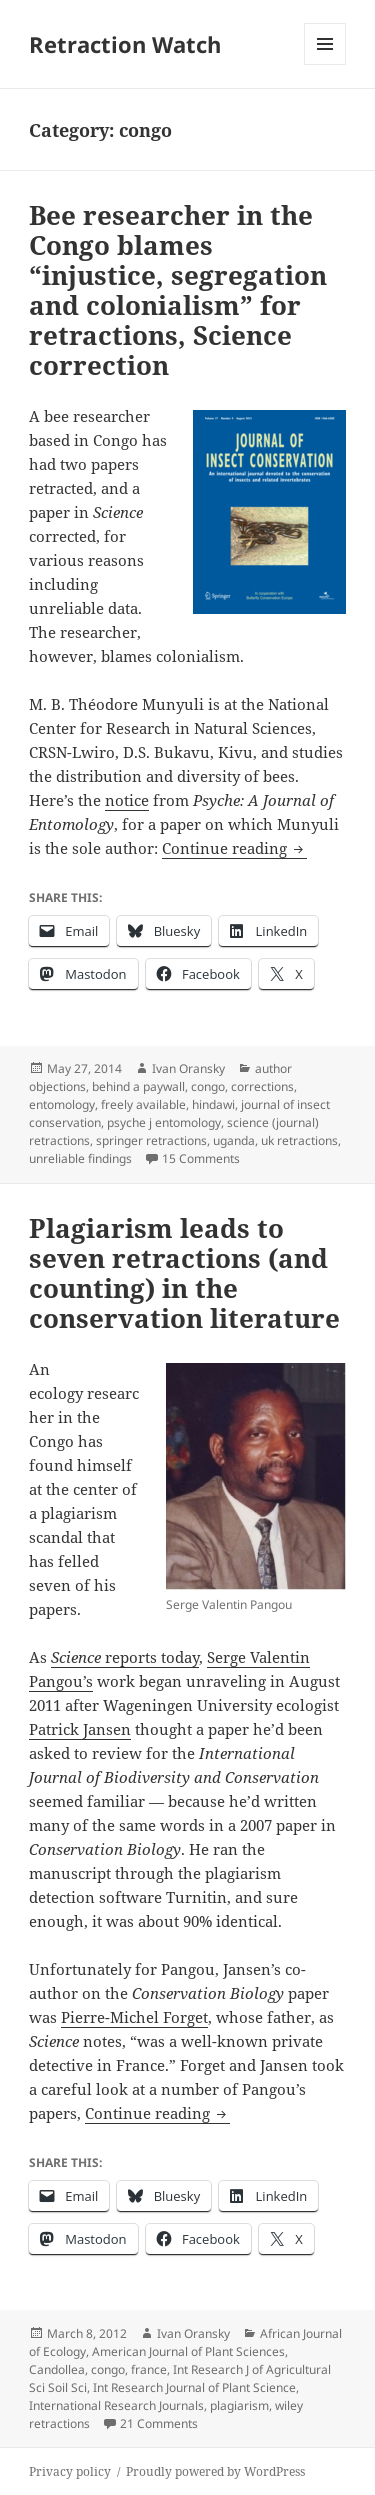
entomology (62, 1104)
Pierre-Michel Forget (134, 2017)
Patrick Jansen (80, 1729)
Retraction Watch (125, 44)
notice (127, 800)
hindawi (213, 1104)
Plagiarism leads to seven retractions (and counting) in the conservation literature (184, 1273)
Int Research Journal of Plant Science (194, 2387)
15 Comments (201, 1158)
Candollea (57, 2369)
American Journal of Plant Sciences (188, 2351)
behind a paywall (138, 1086)
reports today (125, 1657)
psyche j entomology (164, 1122)
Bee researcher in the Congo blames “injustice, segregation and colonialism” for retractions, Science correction (178, 290)
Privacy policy (70, 2471)
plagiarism (239, 2405)
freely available (143, 1104)
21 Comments (159, 2423)
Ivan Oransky (188, 1068)
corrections (262, 1086)
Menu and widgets (325, 64)
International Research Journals (116, 2405)
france (149, 2369)
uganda (234, 1140)
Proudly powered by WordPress (215, 2471)
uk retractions (299, 1140)
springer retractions (151, 1140)
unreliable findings (80, 1158)
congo (208, 1086)
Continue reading (234, 848)
